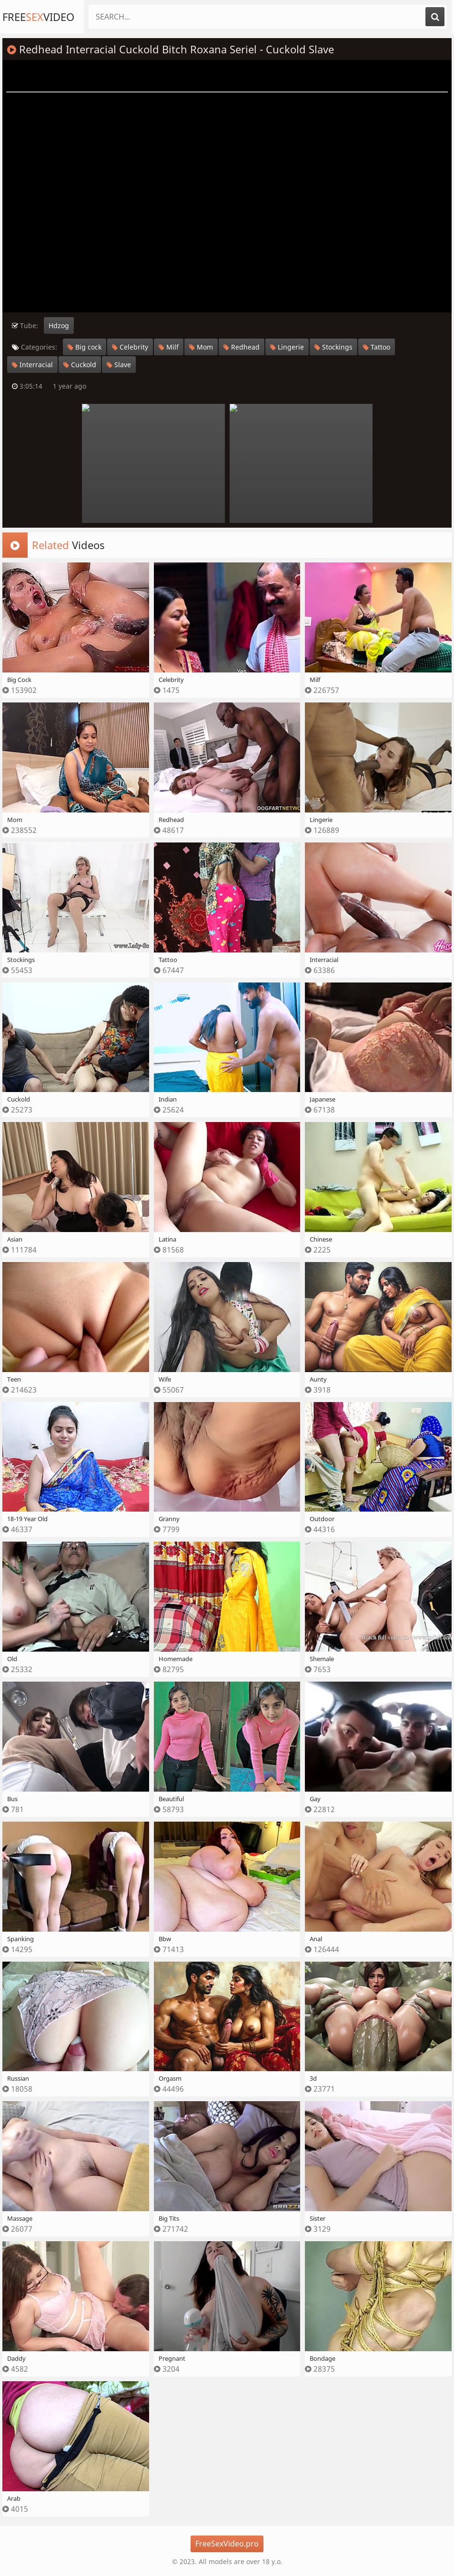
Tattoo (376, 346)
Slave (119, 364)
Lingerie (287, 346)
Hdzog (59, 325)
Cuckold (79, 364)
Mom (201, 346)
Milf (169, 346)
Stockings (333, 346)
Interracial (32, 364)
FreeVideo (38, 17)
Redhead (241, 346)
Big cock (84, 346)
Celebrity (130, 346)
